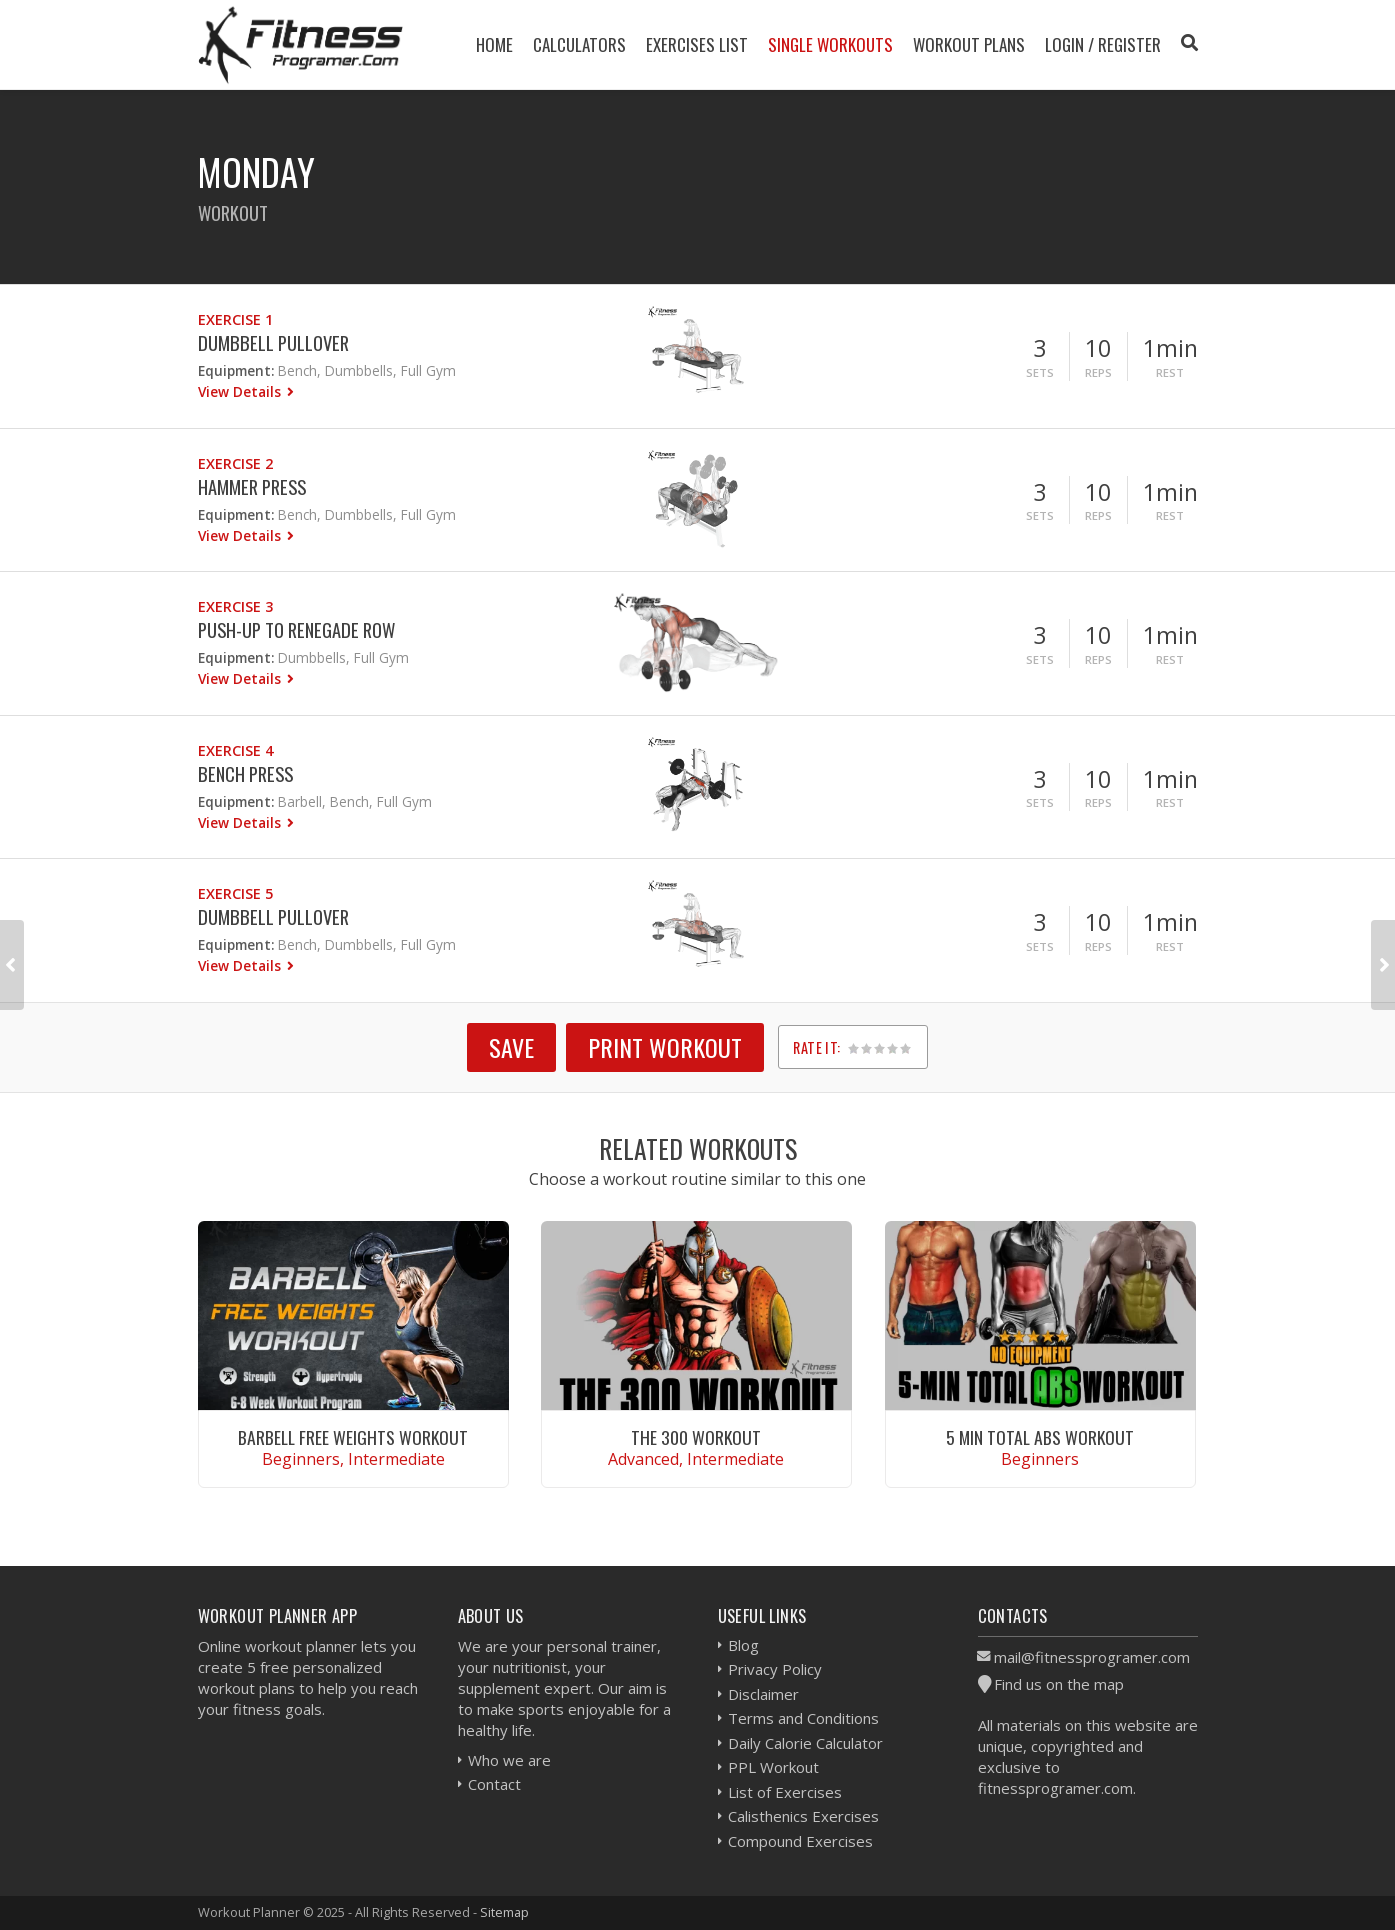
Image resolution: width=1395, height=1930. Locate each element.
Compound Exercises (800, 1841)
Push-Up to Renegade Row (296, 629)
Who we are (509, 1760)
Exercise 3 (235, 606)
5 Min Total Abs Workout (1040, 1437)
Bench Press (245, 773)
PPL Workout (773, 1767)
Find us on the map (1059, 1684)
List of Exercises (785, 1792)
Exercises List (697, 44)
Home (494, 44)
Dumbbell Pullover (273, 342)
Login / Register (1103, 44)
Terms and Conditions (803, 1718)
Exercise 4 (235, 750)
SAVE (511, 1047)
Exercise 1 (235, 319)
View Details (241, 391)
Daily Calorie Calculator (805, 1743)
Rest (1170, 372)
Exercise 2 (235, 463)
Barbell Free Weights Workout (353, 1437)
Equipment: (236, 370)
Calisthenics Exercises (803, 1816)
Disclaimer (763, 1694)
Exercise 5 (235, 893)
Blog (743, 1645)
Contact (494, 1784)
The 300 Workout (696, 1437)
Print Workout (665, 1047)
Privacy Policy (775, 1669)
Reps (1098, 372)
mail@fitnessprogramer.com (1092, 1657)
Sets (1040, 372)
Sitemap (504, 1912)
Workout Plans (969, 44)
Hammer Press (252, 486)
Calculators (579, 44)
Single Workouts (830, 44)
